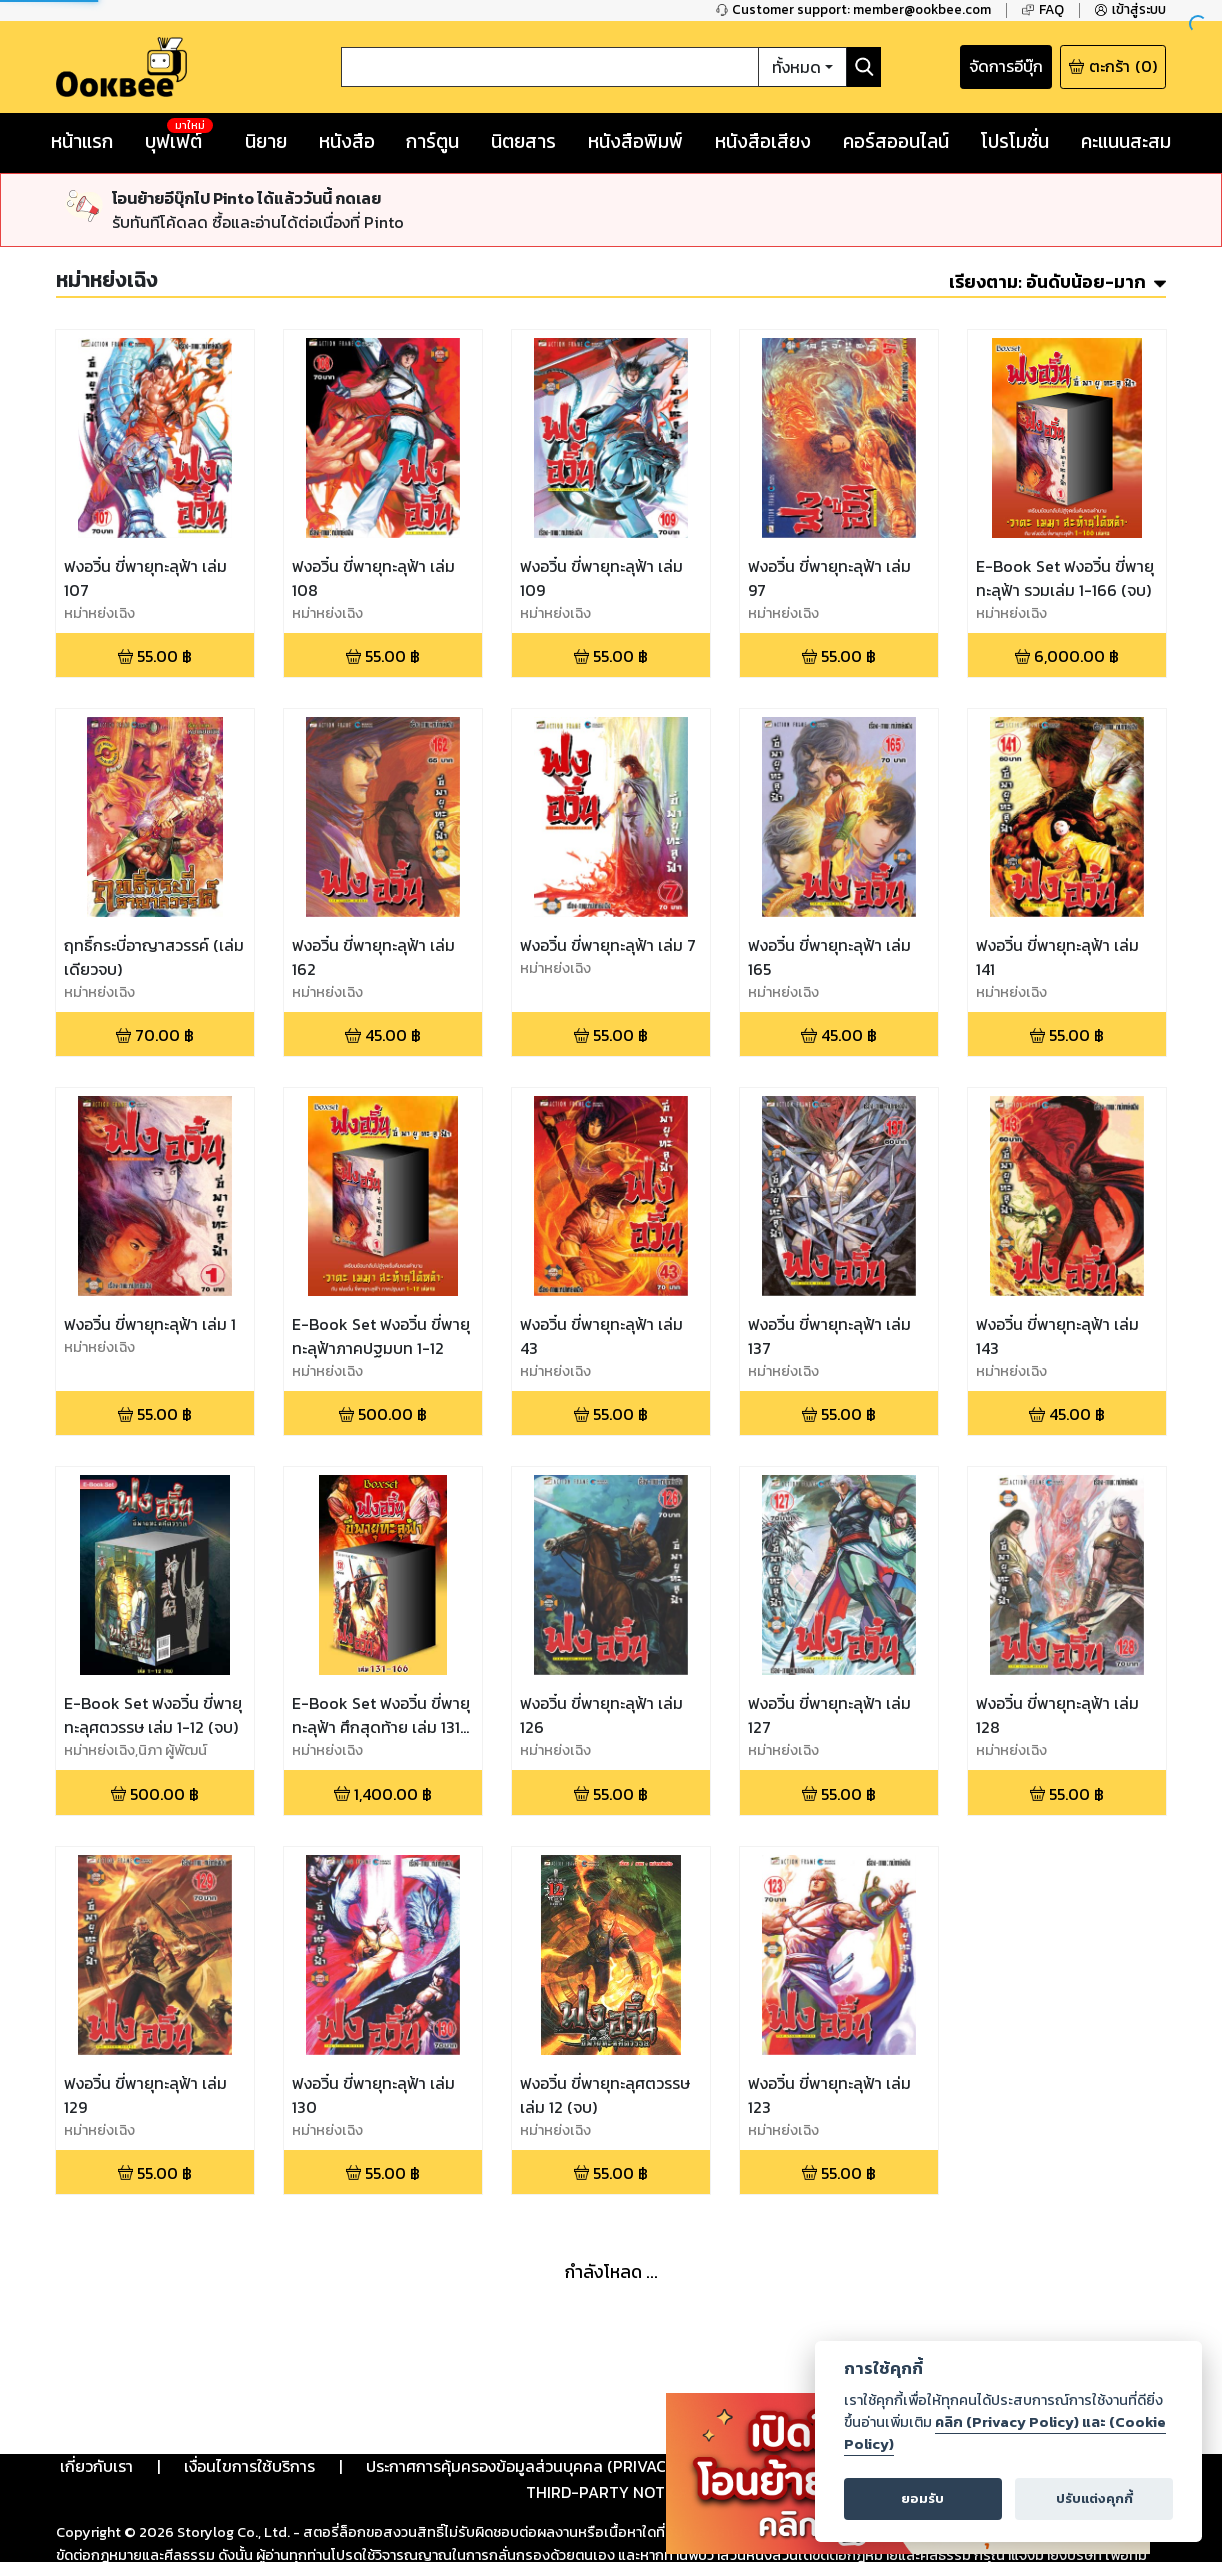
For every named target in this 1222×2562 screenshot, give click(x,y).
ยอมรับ (922, 2498)
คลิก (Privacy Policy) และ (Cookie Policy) (1005, 2433)
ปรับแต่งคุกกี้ (1094, 2498)
